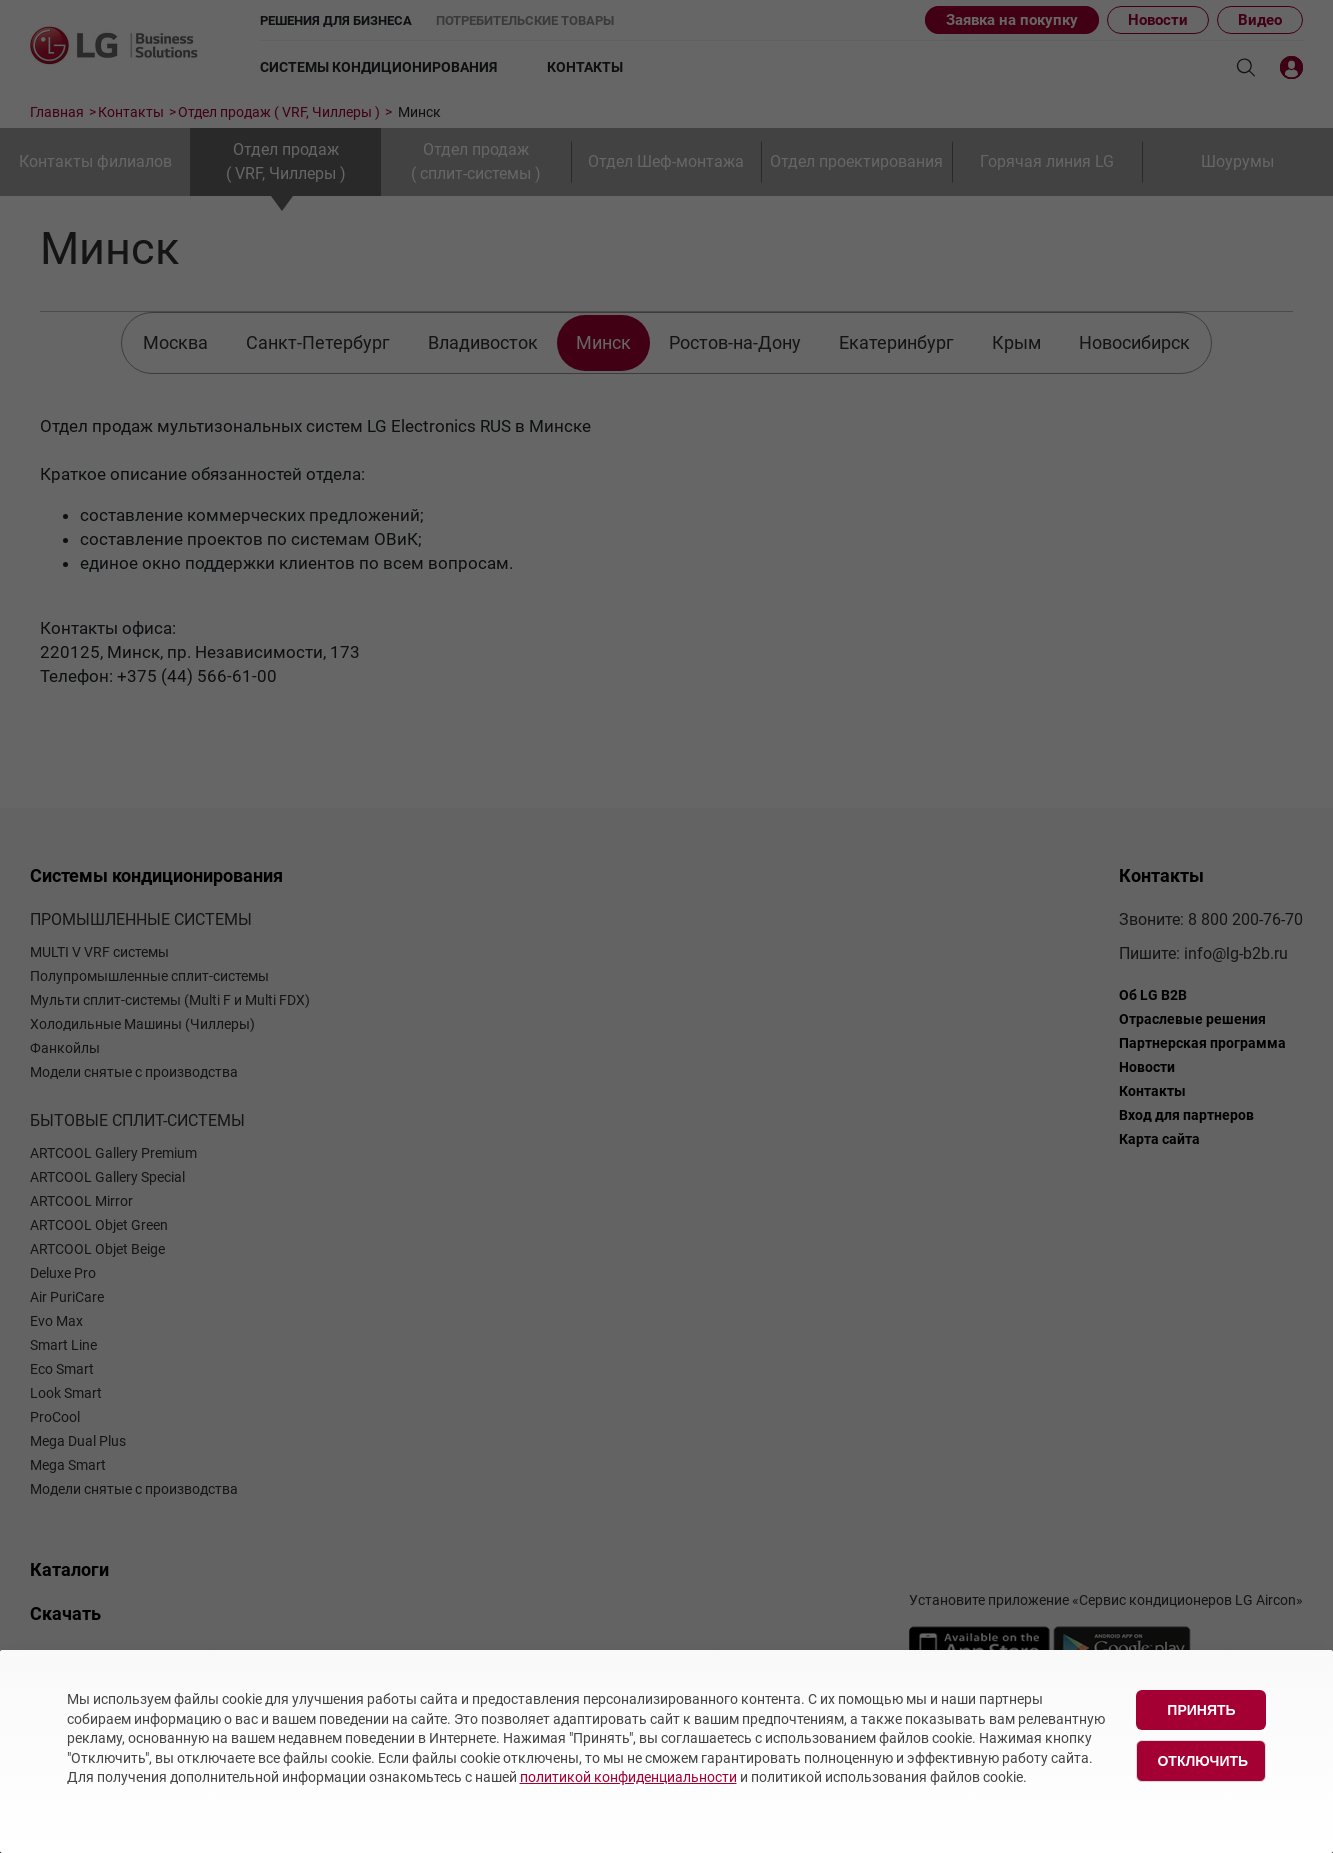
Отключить (1202, 1761)
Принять (1201, 1710)
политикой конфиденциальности (628, 1777)
